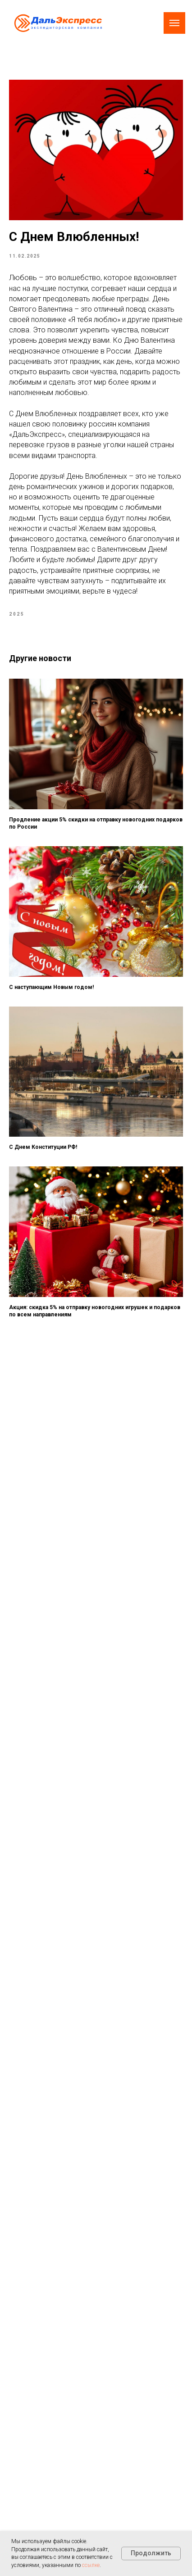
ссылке (91, 2565)
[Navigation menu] (174, 23)
